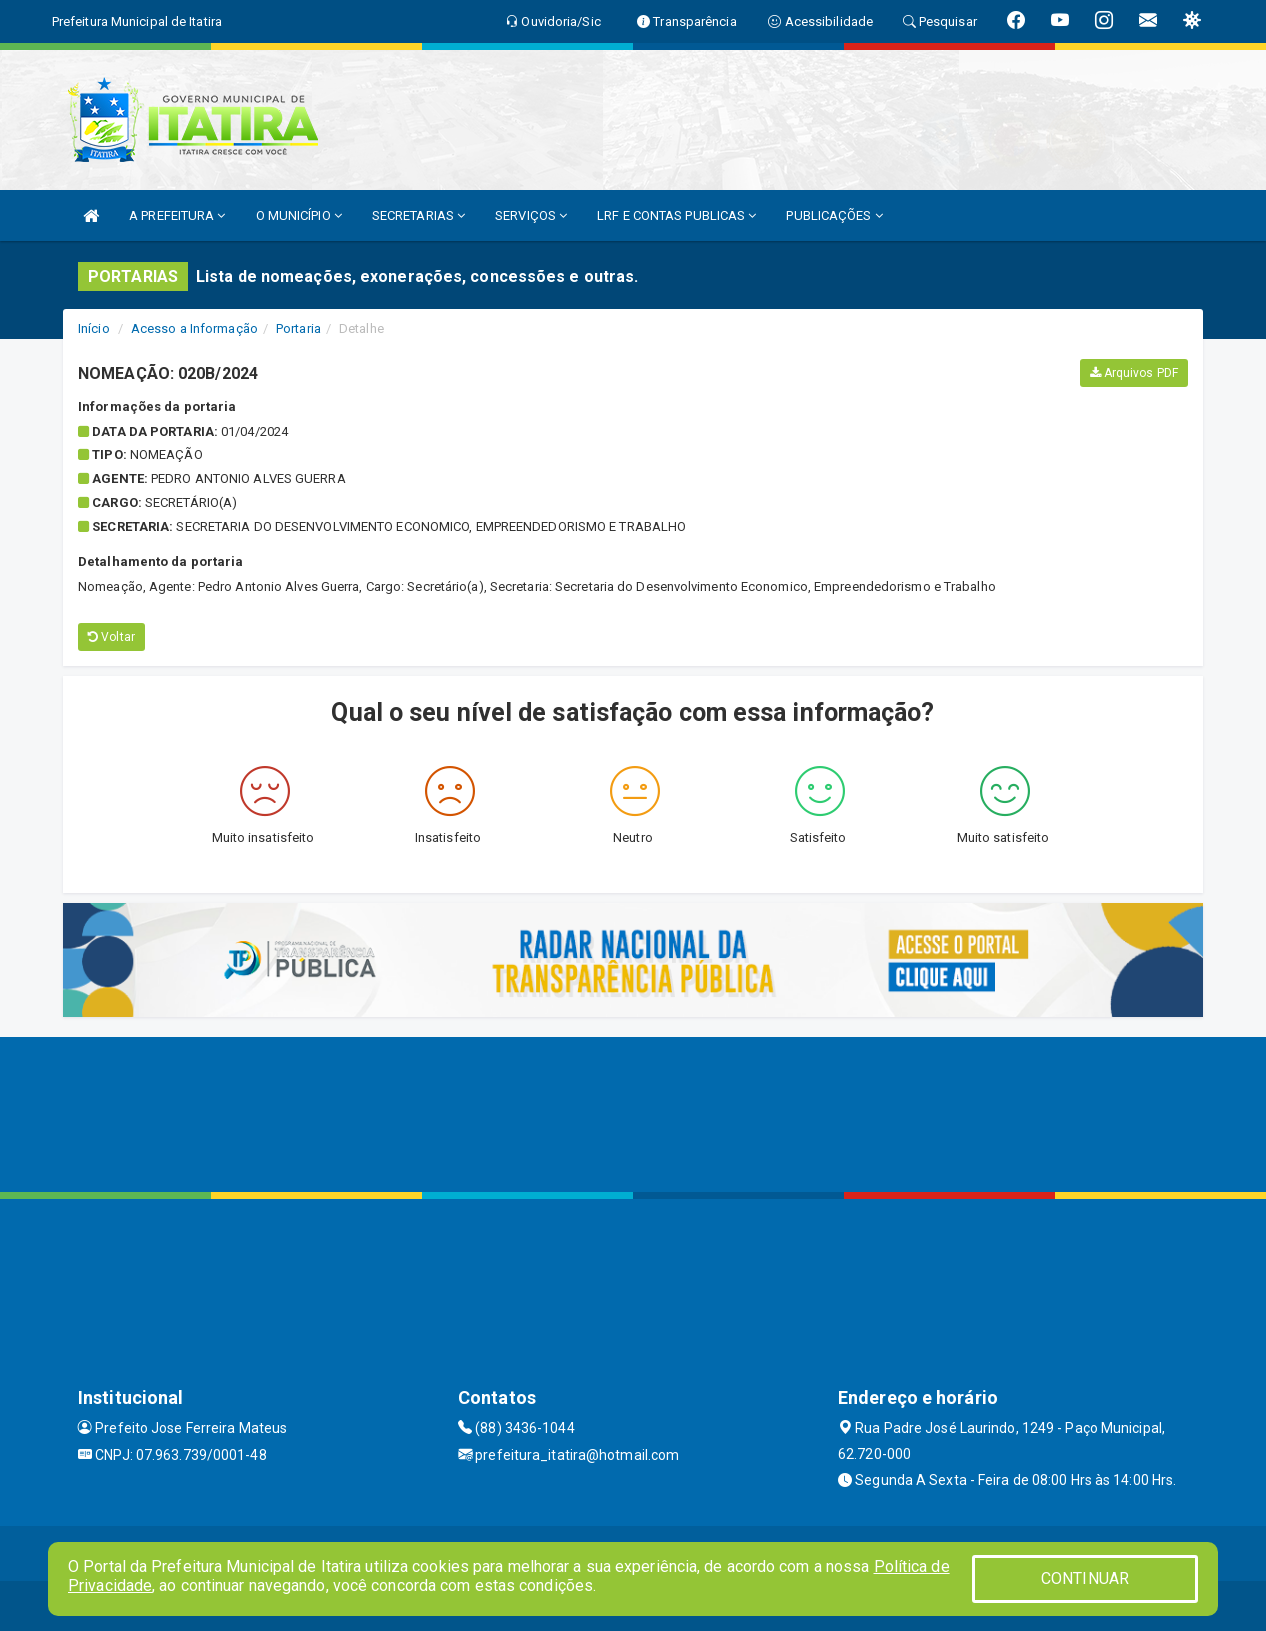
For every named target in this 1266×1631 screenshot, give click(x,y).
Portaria (298, 328)
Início (94, 328)
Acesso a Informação (194, 328)
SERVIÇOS (531, 215)
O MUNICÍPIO (299, 215)
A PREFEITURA (177, 215)
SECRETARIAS (418, 215)
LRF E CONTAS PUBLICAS (676, 215)
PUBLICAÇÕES (834, 215)
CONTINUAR (1085, 1578)
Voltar (111, 637)
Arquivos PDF (1134, 373)
